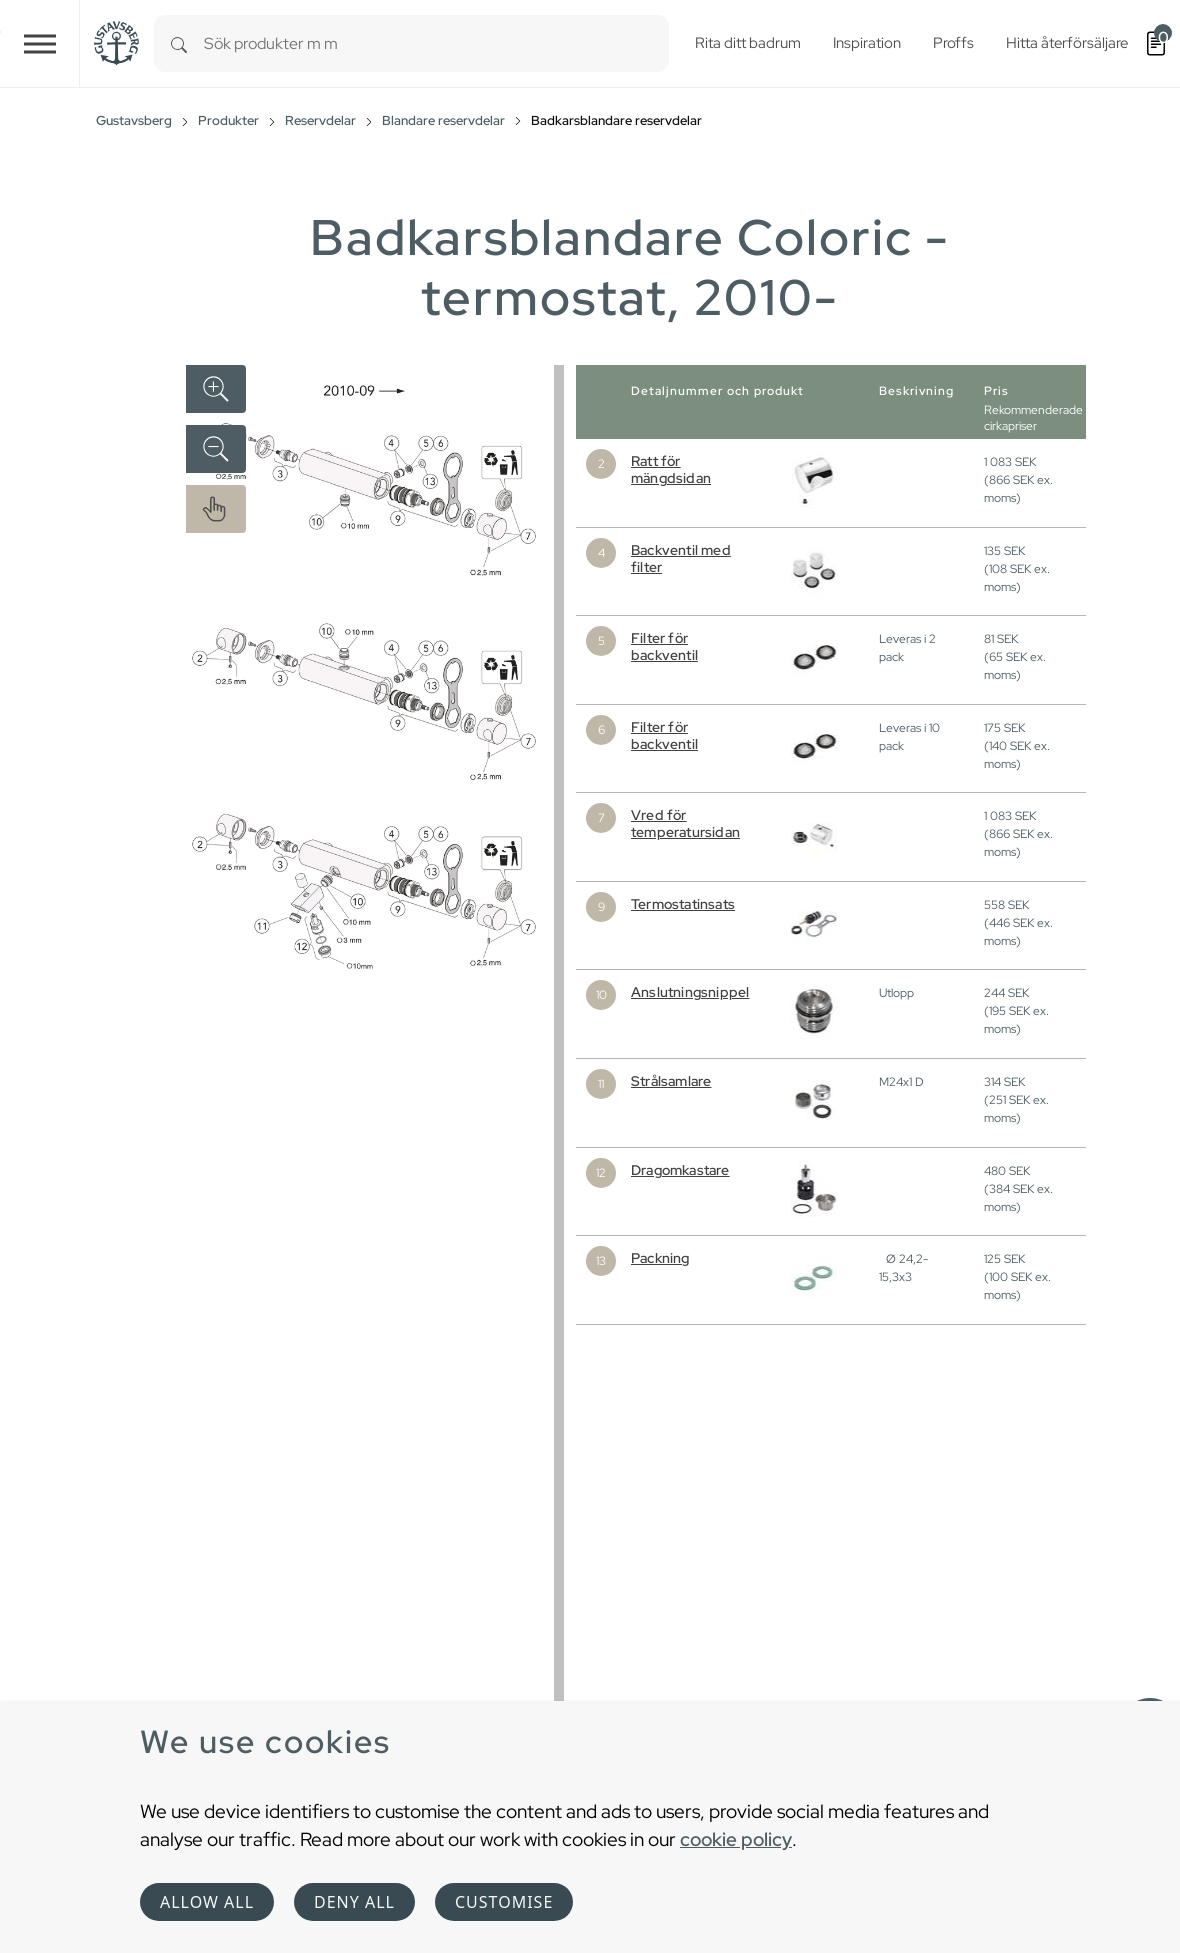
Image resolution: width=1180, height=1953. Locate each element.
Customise (504, 1902)
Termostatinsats (683, 904)
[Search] (179, 43)
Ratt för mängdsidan (671, 469)
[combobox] (436, 43)
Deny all (354, 1902)
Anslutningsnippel (690, 992)
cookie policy (736, 1839)
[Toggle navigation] (40, 43)
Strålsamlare (671, 1081)
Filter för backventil (664, 646)
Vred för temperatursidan (685, 823)
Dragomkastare (680, 1170)
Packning (660, 1258)
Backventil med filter (681, 558)
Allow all (207, 1902)
